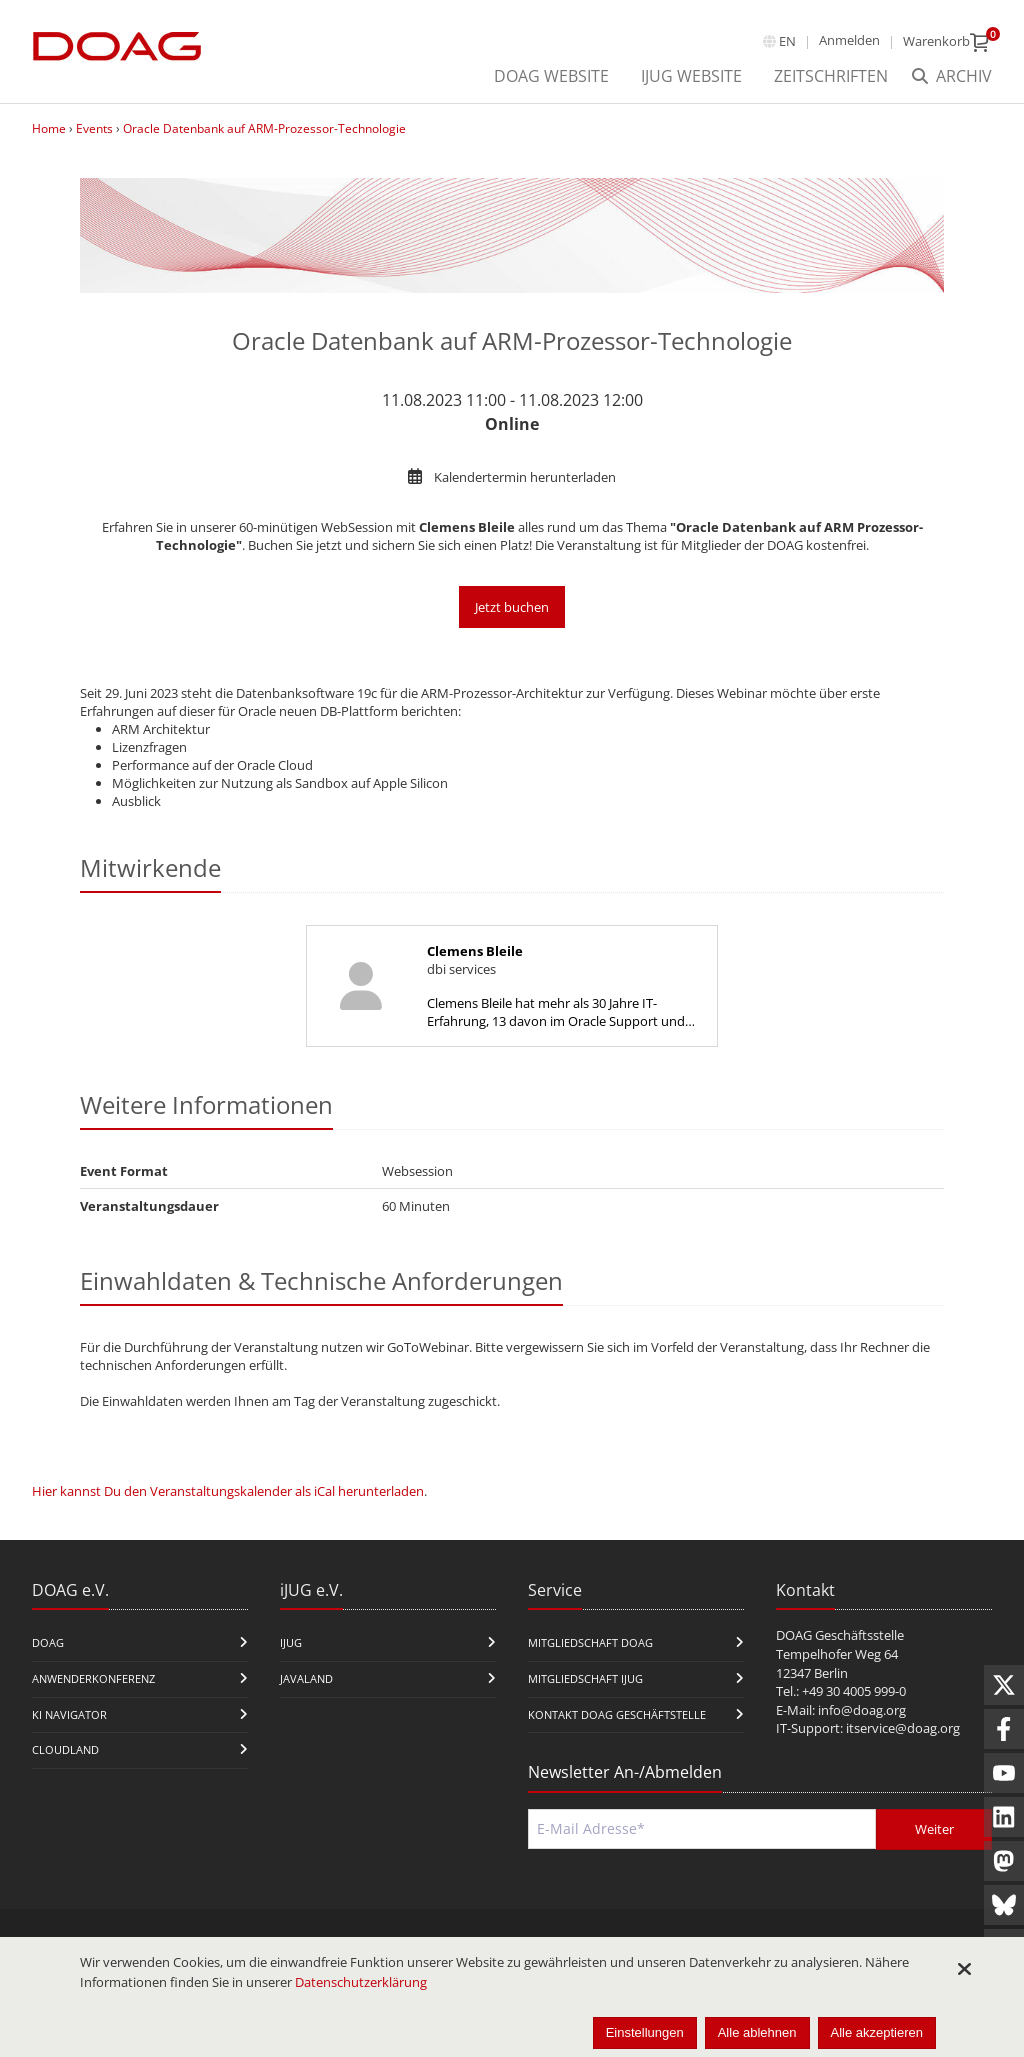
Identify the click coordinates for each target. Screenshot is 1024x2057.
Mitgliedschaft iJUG (585, 1678)
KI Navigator (69, 1714)
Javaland (306, 1678)
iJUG (291, 1642)
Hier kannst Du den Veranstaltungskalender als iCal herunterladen (228, 1491)
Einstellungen (645, 2032)
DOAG (48, 1642)
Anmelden (849, 40)
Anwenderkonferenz (93, 1678)
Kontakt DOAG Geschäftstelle (617, 1714)
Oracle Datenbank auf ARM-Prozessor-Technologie (264, 128)
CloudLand (65, 1749)
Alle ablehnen (757, 2032)
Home (49, 128)
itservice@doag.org (903, 1728)
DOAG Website (551, 76)
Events (94, 128)
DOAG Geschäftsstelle (840, 1635)
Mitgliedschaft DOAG (590, 1642)
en (787, 41)
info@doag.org (862, 1710)
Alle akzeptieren (877, 2032)
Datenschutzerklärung (361, 1982)
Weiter (934, 1829)
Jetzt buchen (512, 607)
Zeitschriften (831, 76)
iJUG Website (691, 76)
